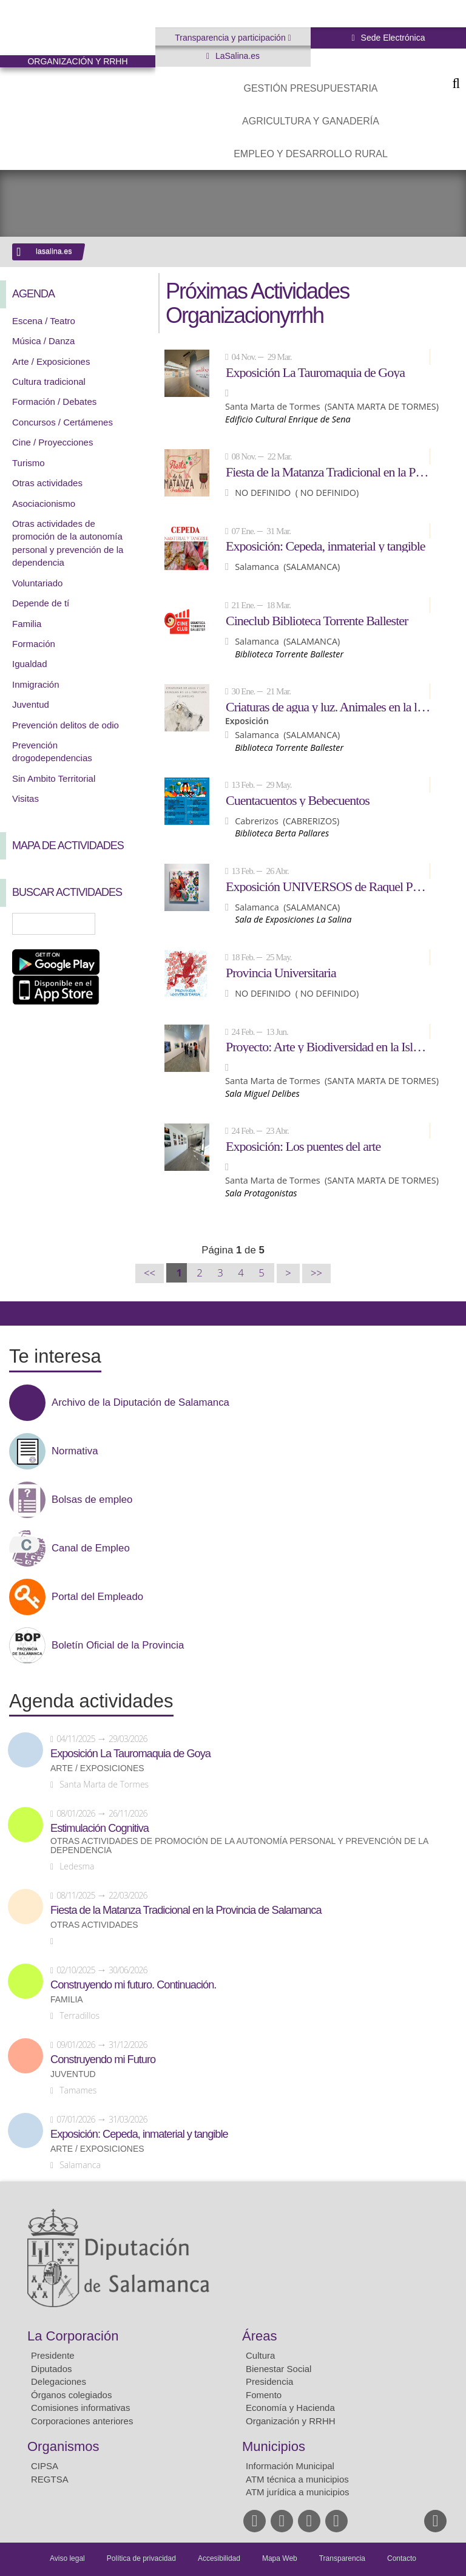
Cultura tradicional (49, 381)
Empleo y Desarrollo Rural (311, 154)
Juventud (30, 704)
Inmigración (35, 684)
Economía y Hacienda (290, 2407)
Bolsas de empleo (92, 1499)
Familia (26, 624)
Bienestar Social (278, 2369)
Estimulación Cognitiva (99, 1828)
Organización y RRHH (291, 2421)
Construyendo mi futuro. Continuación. (133, 1985)
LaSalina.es (236, 56)
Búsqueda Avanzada (128, 924)
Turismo (28, 463)
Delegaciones (58, 2381)
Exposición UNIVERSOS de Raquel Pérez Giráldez (328, 886)
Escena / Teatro (43, 321)
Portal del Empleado (97, 1596)
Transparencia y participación (231, 37)
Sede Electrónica (392, 37)
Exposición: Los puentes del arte (303, 1146)
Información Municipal (290, 2466)
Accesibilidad (219, 2558)
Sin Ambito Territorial (53, 778)
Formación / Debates (54, 401)
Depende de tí (40, 603)
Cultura (260, 2355)
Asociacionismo (43, 503)
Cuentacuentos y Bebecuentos (298, 800)
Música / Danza (43, 341)
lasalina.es (54, 251)
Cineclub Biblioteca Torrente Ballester (317, 620)
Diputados (51, 2369)
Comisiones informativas (80, 2407)
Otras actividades (47, 483)
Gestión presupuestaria (310, 88)
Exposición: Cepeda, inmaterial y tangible (325, 545)
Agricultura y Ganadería (310, 121)
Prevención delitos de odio (65, 725)
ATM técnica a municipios (297, 2479)
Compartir (15, 1313)
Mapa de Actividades (68, 845)
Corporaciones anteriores (82, 2421)
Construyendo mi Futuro (102, 2059)
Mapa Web (279, 2558)
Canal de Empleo (91, 1548)
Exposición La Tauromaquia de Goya (315, 372)
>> (316, 1273)
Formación (33, 644)
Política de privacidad (141, 2558)
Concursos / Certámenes (62, 422)
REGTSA (50, 2479)
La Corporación (72, 2336)
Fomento (264, 2395)
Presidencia (269, 2381)
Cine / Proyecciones (52, 442)
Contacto (401, 2558)
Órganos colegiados (71, 2395)
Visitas (25, 798)
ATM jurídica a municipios (298, 2492)
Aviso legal (67, 2558)
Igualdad (29, 664)
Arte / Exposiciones (51, 361)
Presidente (53, 2355)
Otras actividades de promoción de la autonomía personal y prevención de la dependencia (239, 1846)
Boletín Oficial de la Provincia (118, 1645)
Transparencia (342, 2558)
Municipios (273, 2446)
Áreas (259, 2336)
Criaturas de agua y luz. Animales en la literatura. (328, 706)
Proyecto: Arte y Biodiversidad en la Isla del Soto (328, 1046)
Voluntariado (37, 583)
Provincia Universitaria (281, 972)
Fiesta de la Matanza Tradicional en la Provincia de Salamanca (328, 471)
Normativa (75, 1451)
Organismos (63, 2446)
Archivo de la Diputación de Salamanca (140, 1402)
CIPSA (44, 2466)
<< (149, 1273)
